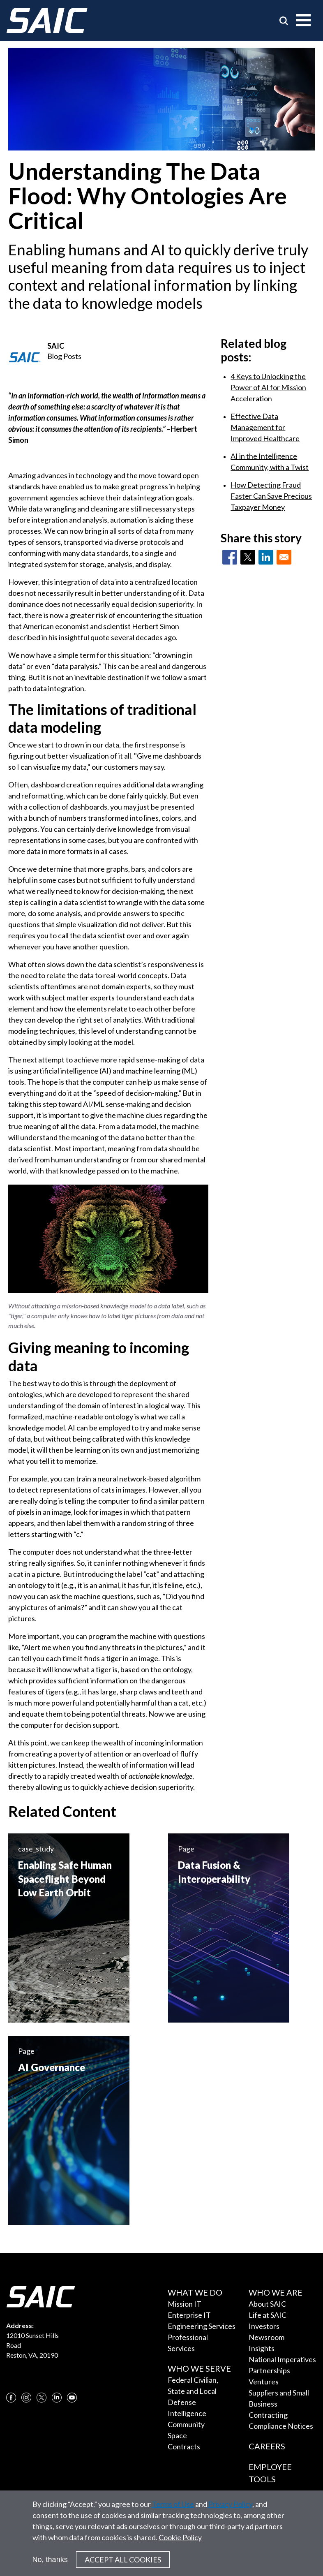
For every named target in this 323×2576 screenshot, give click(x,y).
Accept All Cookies (123, 2565)
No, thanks (50, 2566)
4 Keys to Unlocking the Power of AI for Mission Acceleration (268, 387)
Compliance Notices (281, 2425)
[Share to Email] (284, 557)
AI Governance (51, 2067)
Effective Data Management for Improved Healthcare (265, 427)
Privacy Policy (230, 2510)
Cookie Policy (180, 2543)
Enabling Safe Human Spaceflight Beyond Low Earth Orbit (65, 1878)
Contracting (268, 2414)
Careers (267, 2446)
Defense (182, 2402)
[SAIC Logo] (47, 20)
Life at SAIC (267, 2314)
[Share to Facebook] (229, 557)
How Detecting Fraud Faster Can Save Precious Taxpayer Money (271, 495)
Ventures (264, 2381)
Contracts (184, 2446)
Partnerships (269, 2370)
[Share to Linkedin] (265, 557)
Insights (262, 2348)
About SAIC (267, 2303)
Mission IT (184, 2303)
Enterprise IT (189, 2314)
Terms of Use (173, 2510)
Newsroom (266, 2337)
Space (177, 2435)
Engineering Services (201, 2326)
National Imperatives (282, 2359)
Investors (264, 2326)
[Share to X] (247, 557)
